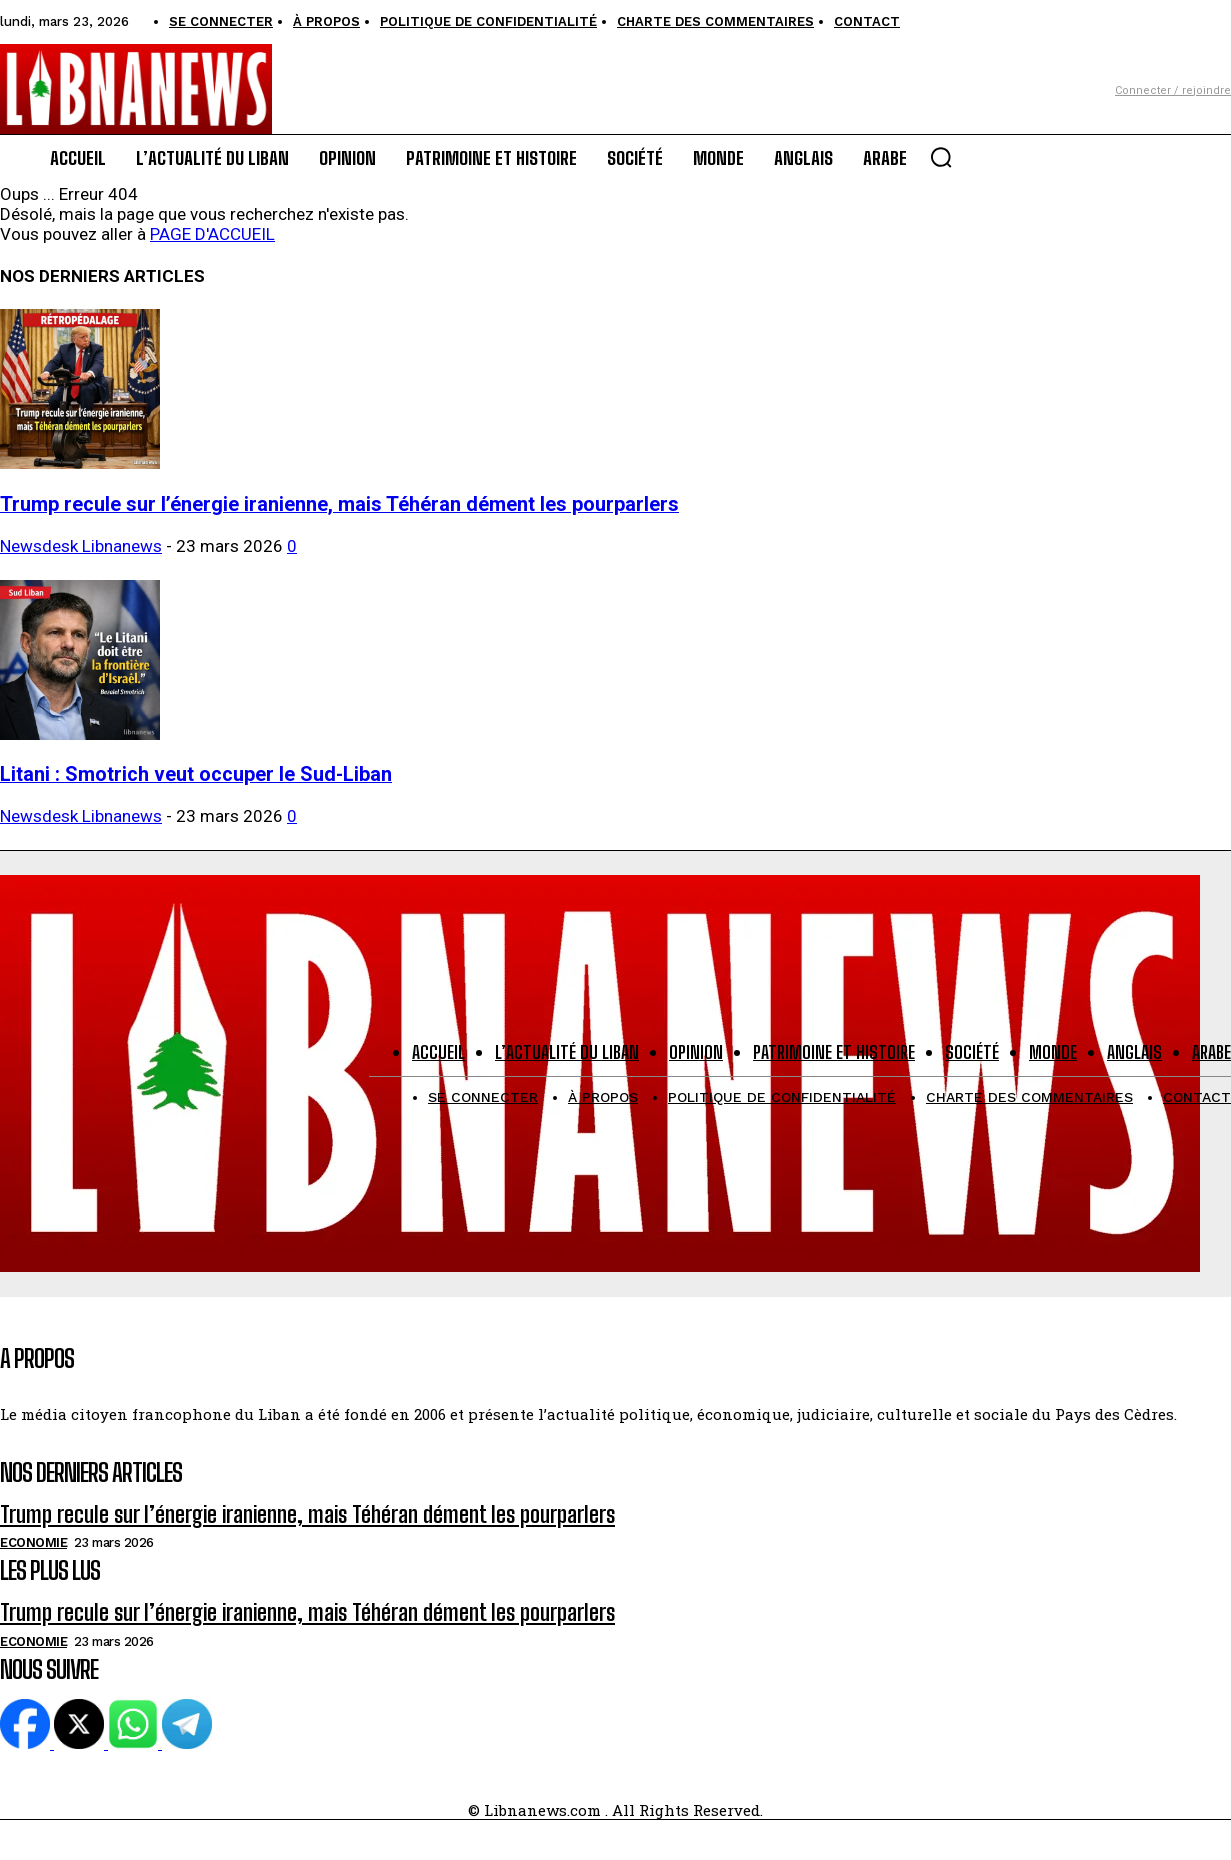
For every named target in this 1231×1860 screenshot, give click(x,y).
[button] (941, 157)
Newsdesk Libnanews (81, 546)
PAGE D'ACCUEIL (212, 234)
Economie (33, 1542)
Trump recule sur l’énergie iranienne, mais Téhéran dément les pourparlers (339, 504)
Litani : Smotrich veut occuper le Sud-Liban (196, 774)
